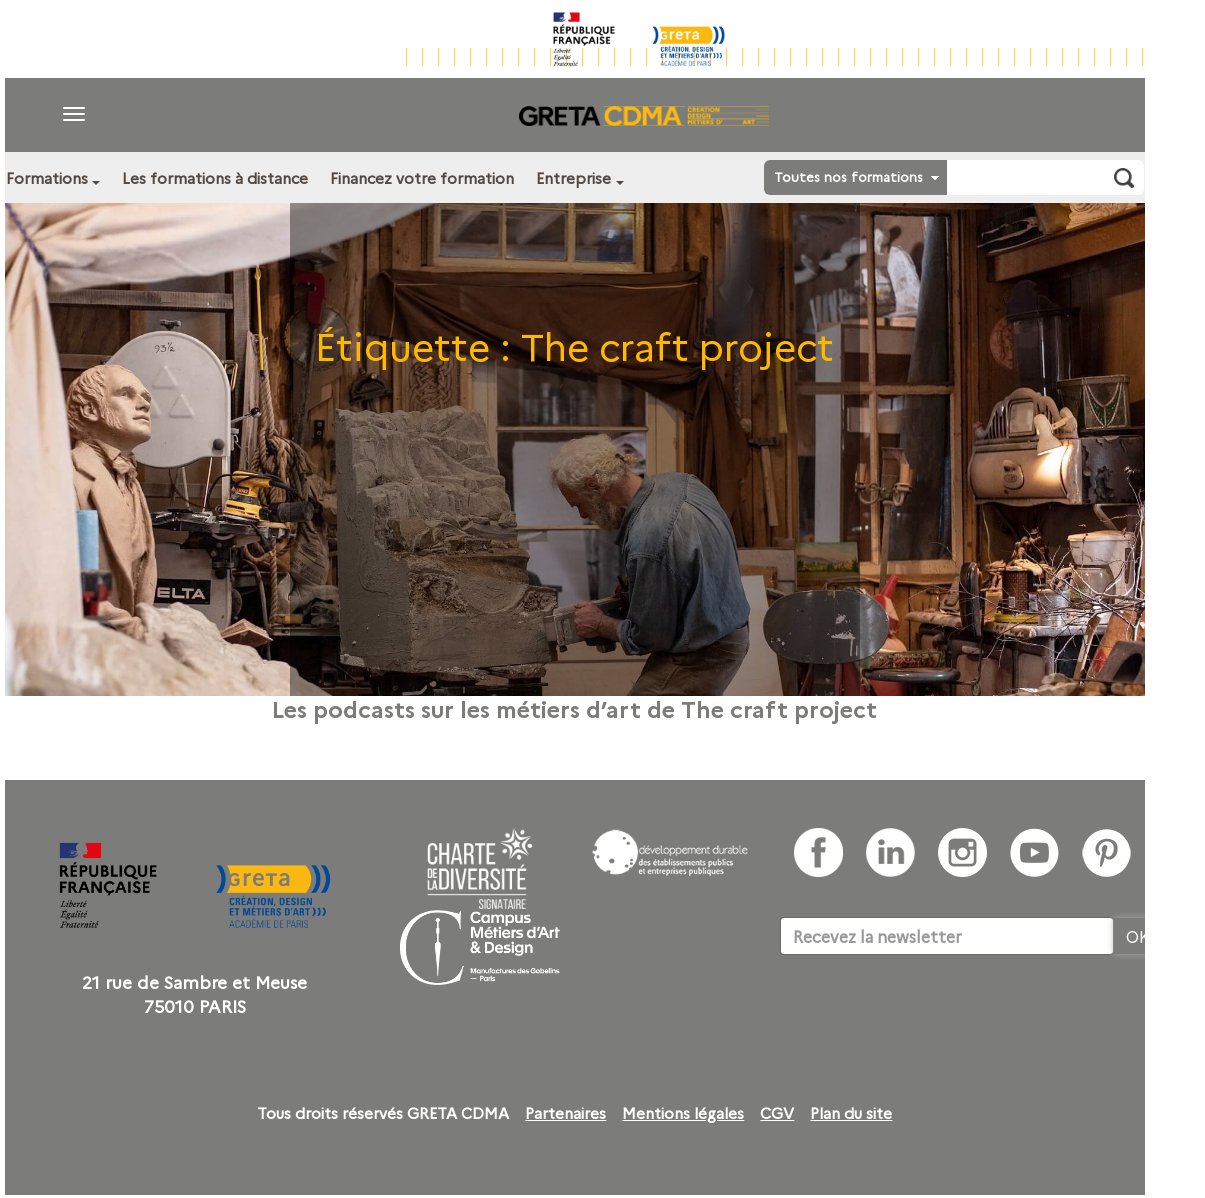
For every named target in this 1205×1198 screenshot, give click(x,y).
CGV (777, 1113)
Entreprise (573, 177)
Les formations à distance (215, 177)
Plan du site (851, 1113)
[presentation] (932, 1016)
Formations (47, 177)
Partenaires (565, 1113)
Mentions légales (683, 1113)
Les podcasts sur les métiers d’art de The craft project (574, 708)
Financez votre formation (422, 177)
